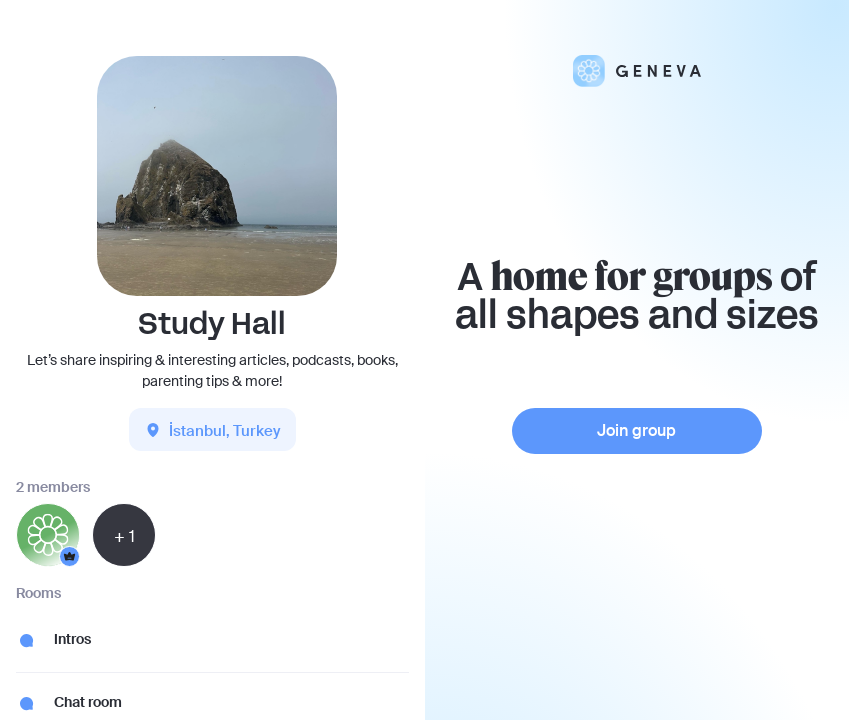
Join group (636, 430)
